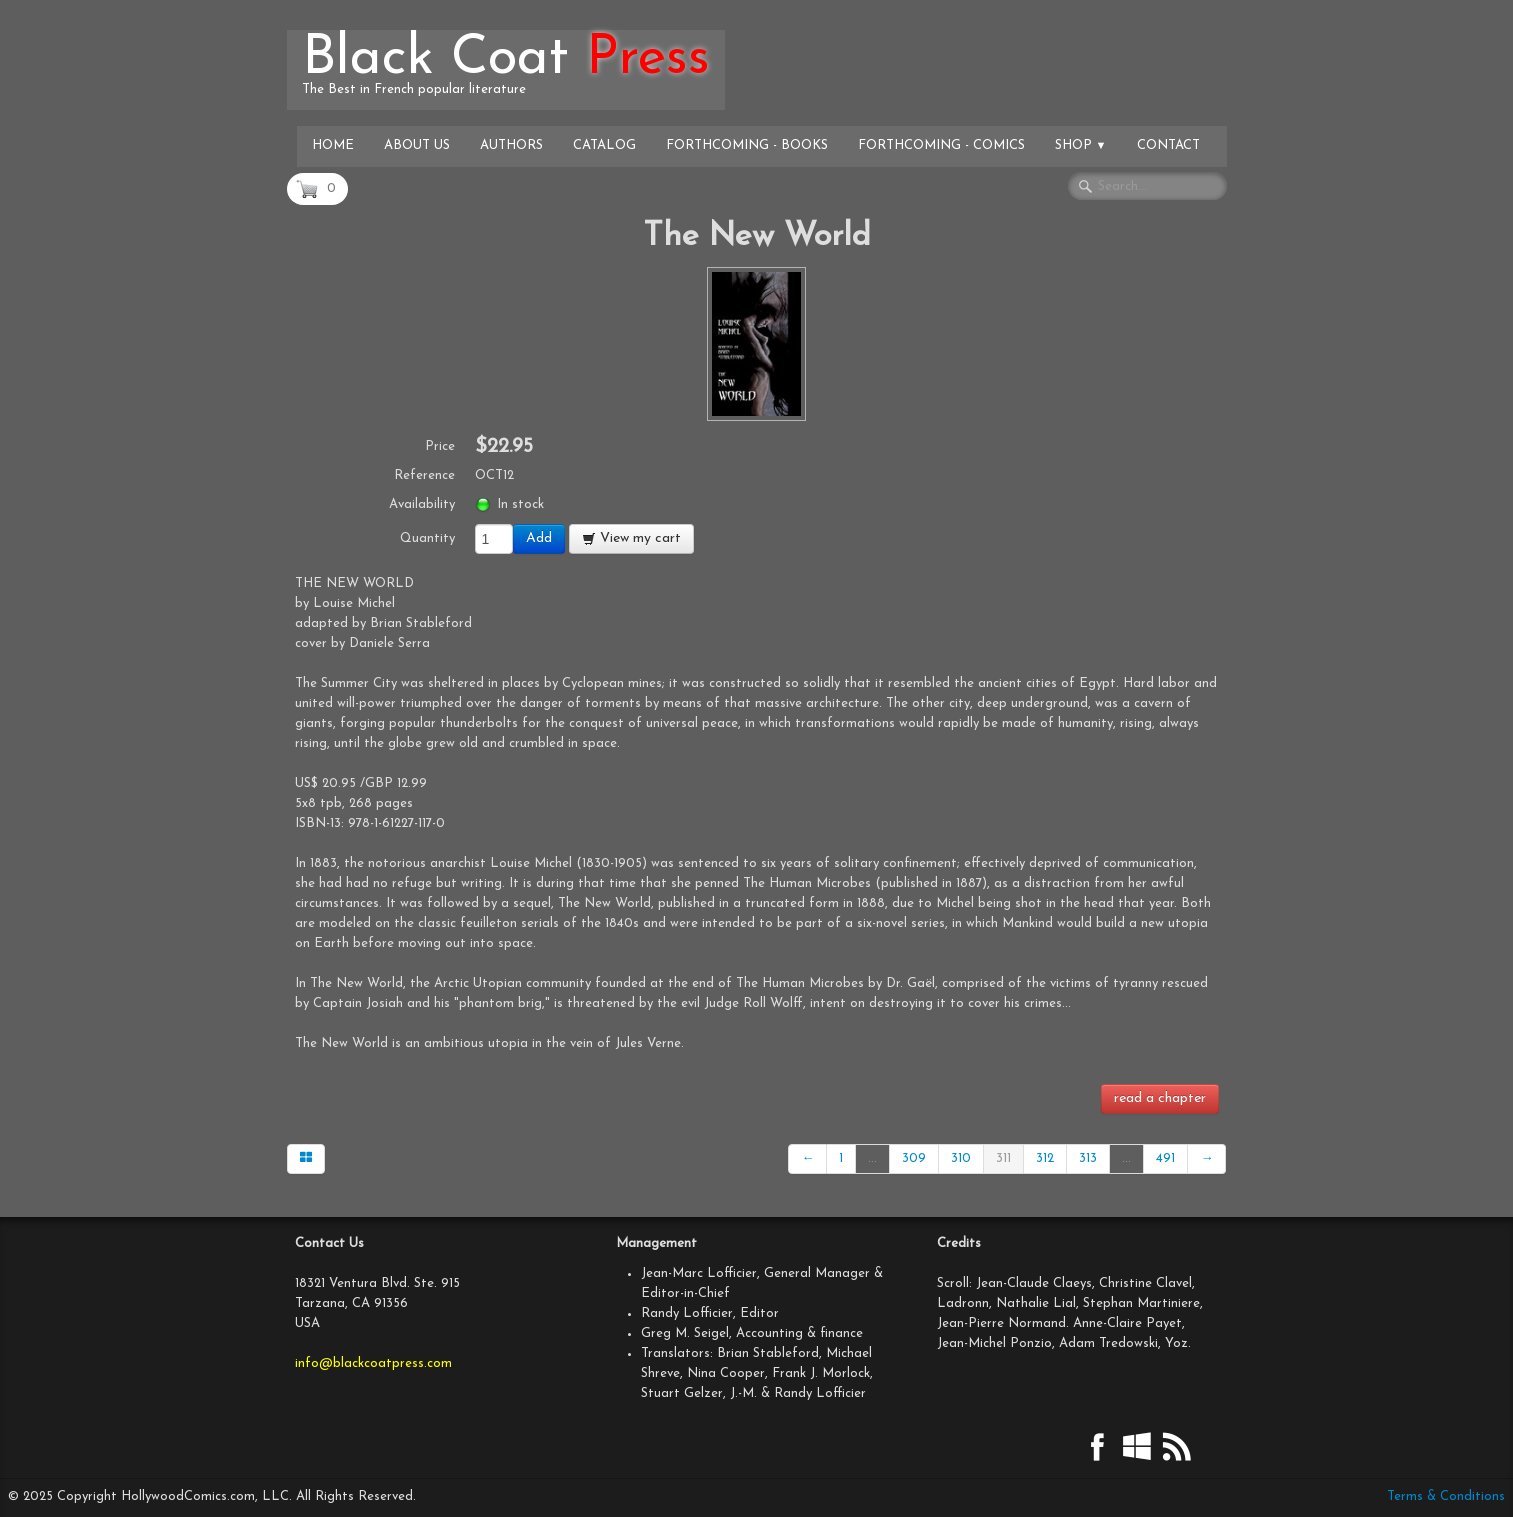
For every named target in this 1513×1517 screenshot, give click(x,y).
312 (1045, 1158)
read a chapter (1160, 1098)
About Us (417, 145)
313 (1088, 1158)
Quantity (427, 538)
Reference (424, 475)
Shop (1081, 145)
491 (1165, 1158)
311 (1003, 1158)
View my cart (631, 538)
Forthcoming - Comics (941, 145)
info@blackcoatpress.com (373, 1363)
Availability (422, 504)
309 (914, 1158)
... (872, 1158)
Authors (511, 145)
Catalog (604, 145)
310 (961, 1158)
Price (440, 446)
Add (539, 538)
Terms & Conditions (1446, 1496)
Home (333, 145)
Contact (1168, 145)
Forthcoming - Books (747, 145)
